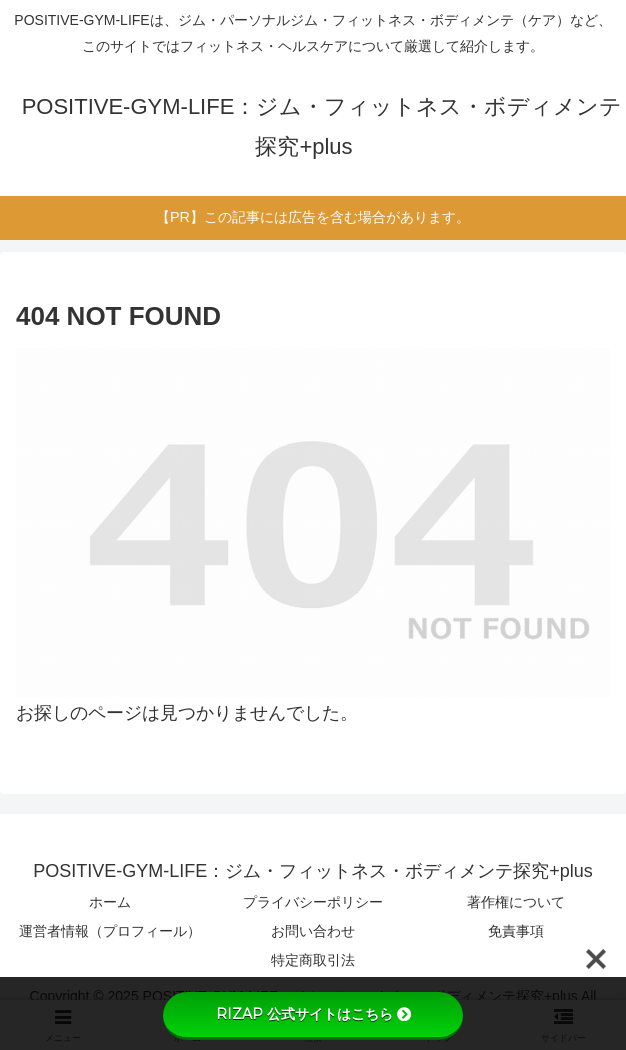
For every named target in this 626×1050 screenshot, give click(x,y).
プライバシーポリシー (313, 902)
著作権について (516, 902)
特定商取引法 (313, 960)
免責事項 (516, 931)
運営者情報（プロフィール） (110, 931)
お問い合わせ (313, 931)
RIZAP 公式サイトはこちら (313, 1014)
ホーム (110, 902)
